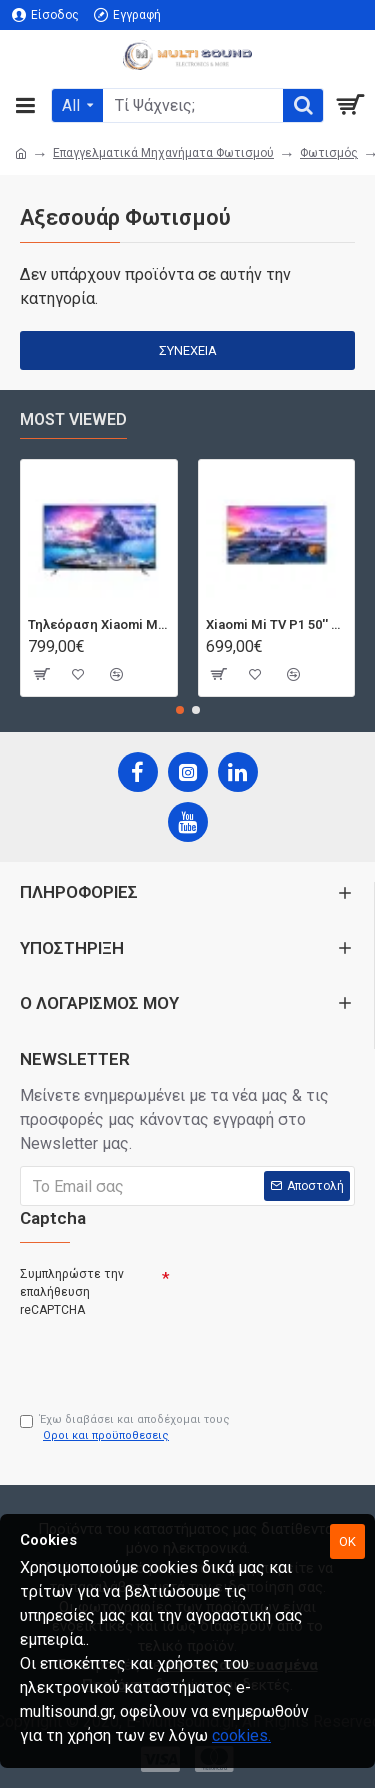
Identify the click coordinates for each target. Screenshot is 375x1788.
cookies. (241, 1735)
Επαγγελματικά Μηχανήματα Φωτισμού (163, 153)
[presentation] (160, 1357)
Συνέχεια (188, 350)
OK (347, 1541)
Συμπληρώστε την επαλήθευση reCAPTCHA (72, 1292)
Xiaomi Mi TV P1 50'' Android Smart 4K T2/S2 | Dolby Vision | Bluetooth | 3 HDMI (277, 624)
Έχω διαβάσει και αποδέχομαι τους (125, 1429)
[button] (180, 710)
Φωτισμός (329, 153)
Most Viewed (73, 419)
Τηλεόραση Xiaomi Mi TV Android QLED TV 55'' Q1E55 (99, 624)
